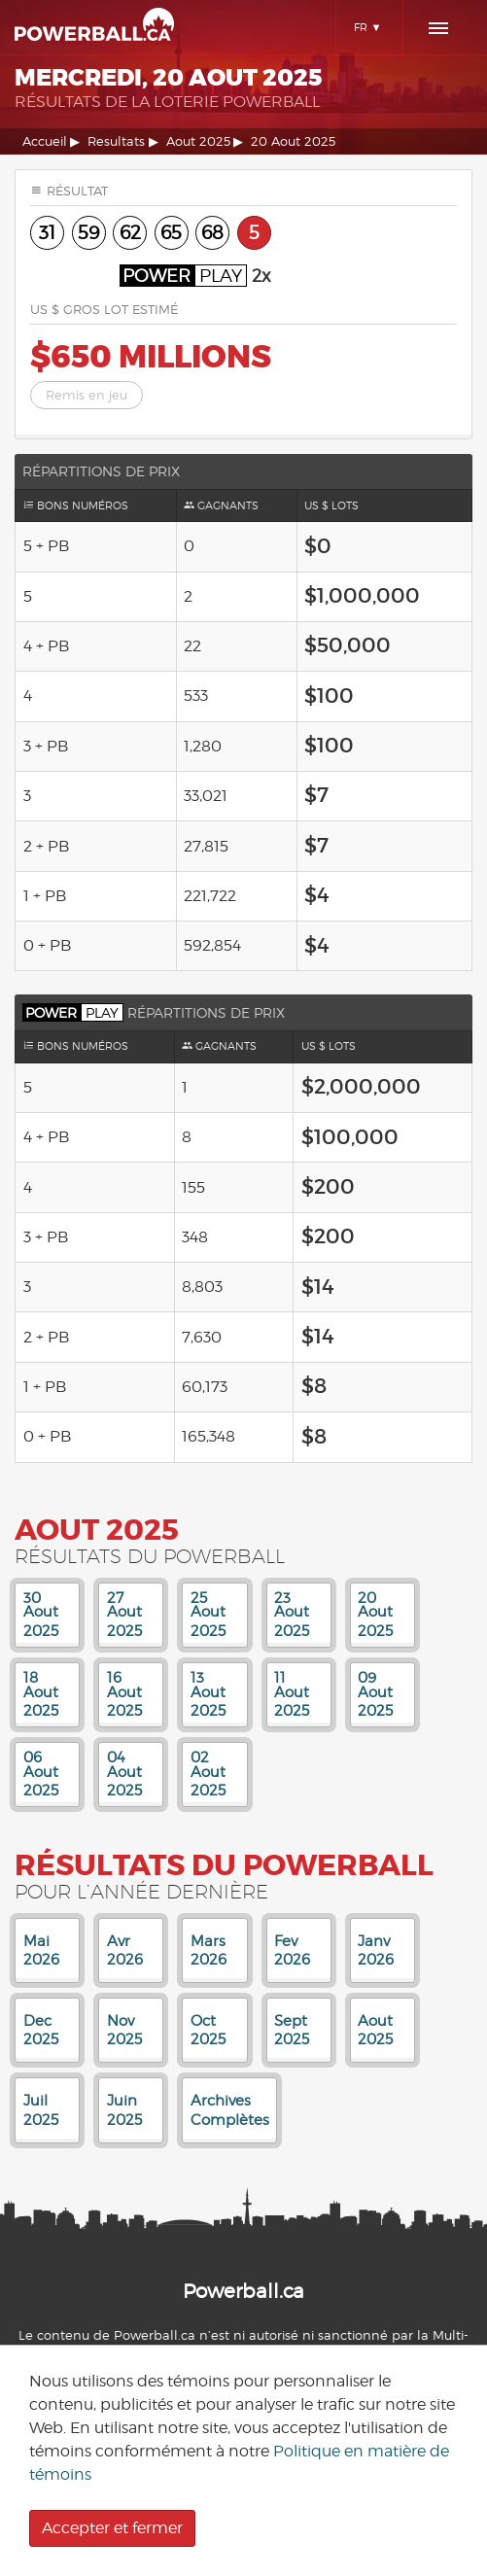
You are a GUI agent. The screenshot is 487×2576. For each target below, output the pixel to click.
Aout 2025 (198, 141)
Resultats (116, 141)
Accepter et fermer (112, 2528)
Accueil (44, 141)
